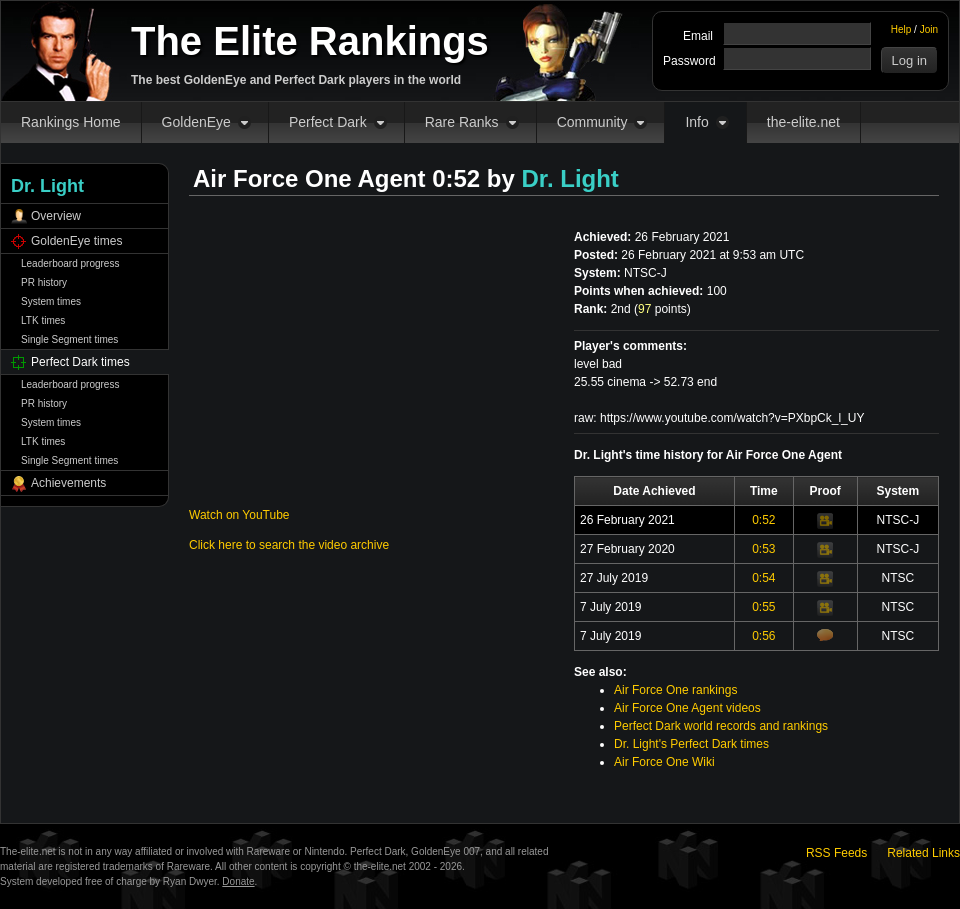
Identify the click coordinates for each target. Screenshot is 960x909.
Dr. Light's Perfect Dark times (691, 744)
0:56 (763, 636)
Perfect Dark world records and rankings (721, 726)
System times (51, 301)
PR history (44, 282)
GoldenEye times (76, 241)
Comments (825, 635)
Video (825, 521)
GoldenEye (196, 122)
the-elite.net (803, 122)
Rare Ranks (462, 122)
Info (696, 122)
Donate (238, 881)
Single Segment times (69, 339)
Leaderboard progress (70, 263)
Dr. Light (570, 178)
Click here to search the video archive (289, 545)
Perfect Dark (328, 122)
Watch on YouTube (239, 515)
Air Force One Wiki (664, 762)
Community (592, 122)
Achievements (68, 483)
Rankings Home (71, 122)
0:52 (763, 520)
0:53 (763, 549)
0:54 (763, 578)
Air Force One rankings (675, 690)
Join (929, 29)
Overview (56, 216)
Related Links (923, 853)
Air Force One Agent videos (687, 708)
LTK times (43, 320)
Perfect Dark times (80, 362)
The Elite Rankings (310, 41)
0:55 (763, 607)
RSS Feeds (836, 853)
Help (901, 29)
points (662, 309)
